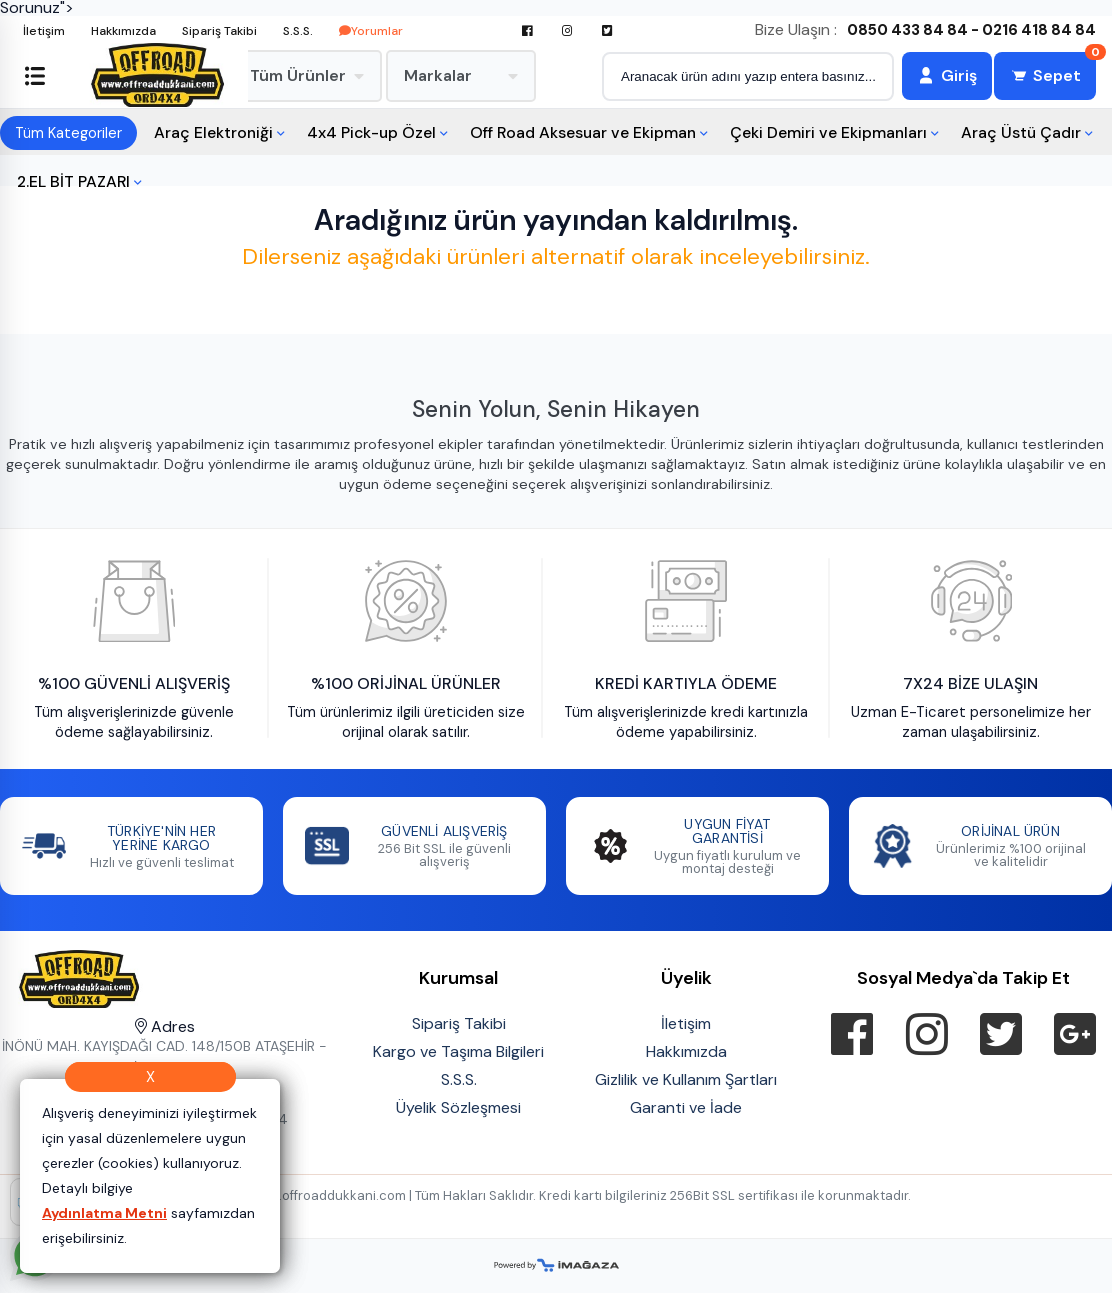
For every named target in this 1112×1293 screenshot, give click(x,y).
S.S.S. (298, 31)
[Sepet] (1045, 76)
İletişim (44, 31)
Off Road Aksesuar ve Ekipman (583, 132)
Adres (165, 1026)
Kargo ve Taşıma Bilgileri (458, 1051)
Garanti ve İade (686, 1107)
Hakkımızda (123, 31)
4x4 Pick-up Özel (371, 132)
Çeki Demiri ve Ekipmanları (828, 132)
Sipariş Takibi (219, 31)
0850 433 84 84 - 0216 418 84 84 (971, 30)
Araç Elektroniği (213, 132)
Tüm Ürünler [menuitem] (307, 75)
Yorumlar (371, 31)
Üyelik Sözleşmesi (458, 1107)
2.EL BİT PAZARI (73, 181)
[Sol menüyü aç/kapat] (35, 76)
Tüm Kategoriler (68, 133)
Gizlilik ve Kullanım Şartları (686, 1079)
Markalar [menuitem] (461, 75)
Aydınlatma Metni (104, 1213)
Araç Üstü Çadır (1021, 132)
